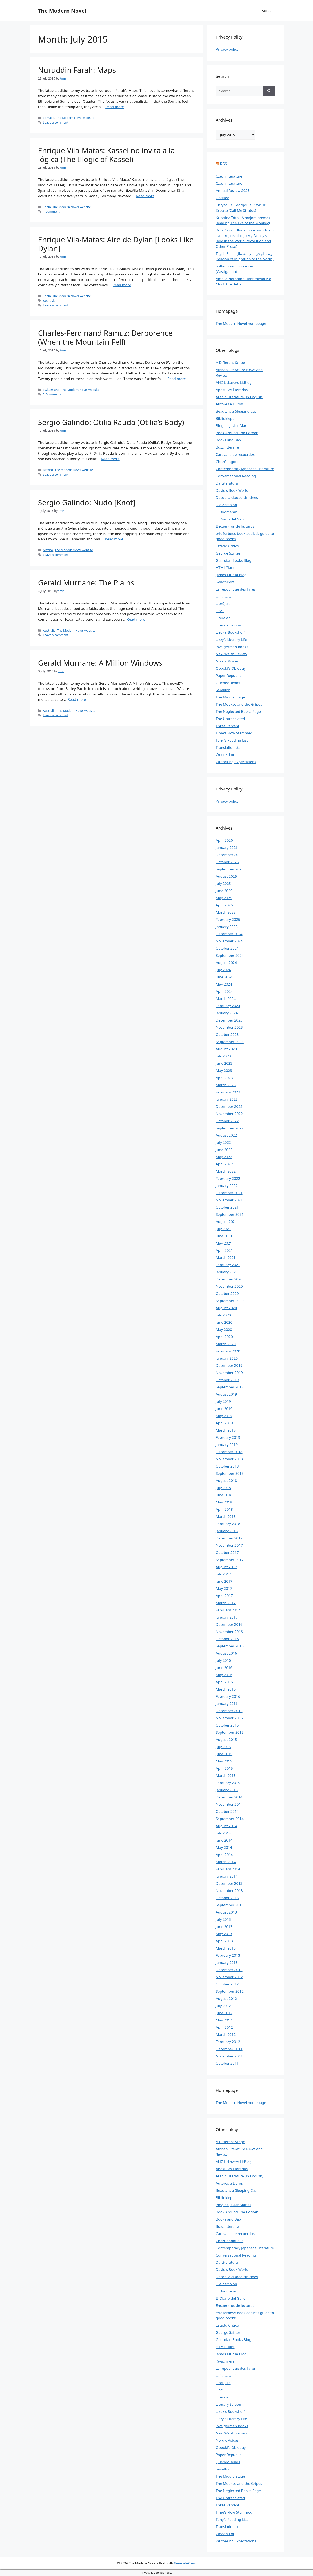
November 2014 (229, 1804)
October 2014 (227, 1811)
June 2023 (224, 1063)
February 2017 (228, 1610)
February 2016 (228, 1696)
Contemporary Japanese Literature (245, 468)
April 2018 (224, 1509)
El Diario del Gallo (231, 519)
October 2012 (227, 1984)
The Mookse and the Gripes (239, 704)
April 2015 (224, 1768)
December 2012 (229, 1969)
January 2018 (227, 1530)
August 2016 (226, 1653)
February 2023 (228, 1092)
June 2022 (224, 1149)
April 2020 (224, 1336)
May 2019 (224, 1415)
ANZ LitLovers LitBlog (234, 382)
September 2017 (230, 1559)
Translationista (228, 747)
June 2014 (224, 1840)
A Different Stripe (230, 362)
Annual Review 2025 (233, 190)
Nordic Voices (227, 661)
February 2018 (228, 1523)
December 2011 (229, 2048)
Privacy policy (227, 49)
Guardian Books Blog (233, 560)
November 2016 (229, 1631)
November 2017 (229, 1545)
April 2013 (224, 1941)
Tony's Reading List (232, 740)
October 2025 (227, 861)
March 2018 (226, 1516)
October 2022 (227, 1120)
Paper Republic (228, 675)
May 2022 (224, 1156)
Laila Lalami (226, 596)
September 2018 (230, 1473)
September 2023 (230, 1041)
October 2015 (227, 1725)
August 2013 (226, 1912)
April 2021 (224, 1250)
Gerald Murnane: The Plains (86, 583)
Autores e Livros (229, 404)
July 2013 (223, 1919)
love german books (232, 646)
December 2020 (229, 1279)
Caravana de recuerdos (235, 454)
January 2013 (227, 1962)
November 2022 (229, 1113)
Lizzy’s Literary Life (231, 639)
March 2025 (226, 912)
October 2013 (227, 1897)
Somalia (48, 118)
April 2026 (224, 840)
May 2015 (224, 1761)
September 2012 (230, 1991)
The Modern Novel (62, 10)
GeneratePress (185, 2563)
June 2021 (224, 1236)
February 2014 (228, 1869)
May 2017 (224, 1588)
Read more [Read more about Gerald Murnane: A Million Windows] (77, 699)
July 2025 (223, 883)
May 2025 (224, 897)
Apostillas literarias (232, 389)
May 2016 (224, 1674)
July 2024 (223, 969)
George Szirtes (228, 553)
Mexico (48, 470)
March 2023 (226, 1084)
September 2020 (230, 1300)
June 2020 (224, 1322)
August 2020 (226, 1307)
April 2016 (224, 1682)
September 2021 (230, 1214)
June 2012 (224, 2012)
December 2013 (229, 1883)
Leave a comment (55, 122)
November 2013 (229, 1890)
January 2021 (227, 1271)
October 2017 (227, 1552)
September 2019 (230, 1387)
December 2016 (229, 1624)
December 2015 (229, 1710)
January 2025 (227, 926)
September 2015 (230, 1732)
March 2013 (226, 1948)
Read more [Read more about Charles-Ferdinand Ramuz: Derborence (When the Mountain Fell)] (176, 378)
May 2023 (224, 1070)
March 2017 (226, 1602)
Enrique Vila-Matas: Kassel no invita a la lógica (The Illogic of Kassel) (106, 154)
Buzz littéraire (227, 447)
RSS (223, 164)
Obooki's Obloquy (231, 668)
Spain (47, 207)
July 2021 (223, 1228)
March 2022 (226, 1171)
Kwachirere (225, 582)
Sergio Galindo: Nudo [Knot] (86, 502)
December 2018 (229, 1451)
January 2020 (227, 1358)
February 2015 (228, 1782)
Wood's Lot (225, 754)
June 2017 (224, 1581)
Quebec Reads (228, 682)
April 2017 (224, 1595)
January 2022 (227, 1185)
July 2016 (223, 1660)
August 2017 (226, 1566)
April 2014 (224, 1854)
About (266, 10)
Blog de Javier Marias (233, 425)
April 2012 (224, 2027)
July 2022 (223, 1142)
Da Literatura (227, 483)
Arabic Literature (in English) (239, 396)
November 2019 (229, 1372)
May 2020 (224, 1329)
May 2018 (224, 1502)
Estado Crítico (227, 546)
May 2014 (224, 1847)
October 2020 (227, 1293)
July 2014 (223, 1833)
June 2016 (224, 1667)
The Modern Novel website (75, 118)
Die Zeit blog (226, 504)
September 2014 (230, 1818)
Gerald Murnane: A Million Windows (100, 663)
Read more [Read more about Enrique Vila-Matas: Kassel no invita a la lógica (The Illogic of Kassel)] (145, 195)
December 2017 (229, 1538)
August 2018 (226, 1480)
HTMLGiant (225, 567)
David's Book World (232, 490)
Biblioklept (225, 418)
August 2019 (226, 1394)
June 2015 (224, 1753)
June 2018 (224, 1494)
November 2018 (229, 1459)
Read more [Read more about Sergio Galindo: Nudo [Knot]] (114, 539)
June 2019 (224, 1408)
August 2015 (226, 1739)
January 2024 (227, 1013)
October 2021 (227, 1207)
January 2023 (227, 1099)
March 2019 (226, 1430)
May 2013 (224, 1933)
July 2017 (223, 1574)
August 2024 (226, 962)
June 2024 (224, 977)
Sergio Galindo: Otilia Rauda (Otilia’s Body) (111, 422)
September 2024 (230, 955)
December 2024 (229, 933)
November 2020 (229, 1286)
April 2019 (224, 1423)
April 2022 (224, 1164)
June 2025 (224, 890)
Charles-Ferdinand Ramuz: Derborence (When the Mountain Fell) (105, 337)
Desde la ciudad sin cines (237, 497)
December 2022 (229, 1106)
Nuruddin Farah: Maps (77, 70)
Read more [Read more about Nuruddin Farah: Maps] (114, 106)
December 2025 (229, 854)
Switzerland (51, 390)
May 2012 (224, 2020)
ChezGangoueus (230, 461)
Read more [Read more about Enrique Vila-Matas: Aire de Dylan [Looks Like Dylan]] (122, 284)
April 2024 (224, 991)
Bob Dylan (50, 301)
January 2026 (227, 847)
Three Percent (227, 725)
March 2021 (226, 1257)
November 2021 (229, 1200)
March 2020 (226, 1343)
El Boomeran (226, 511)
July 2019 (223, 1401)
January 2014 (227, 1876)
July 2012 (223, 2005)
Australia (49, 630)
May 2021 (224, 1243)
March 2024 (226, 998)
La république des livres (236, 589)
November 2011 (229, 2056)
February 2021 (228, 1264)
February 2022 (228, 1178)
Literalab (223, 617)
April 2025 (224, 905)
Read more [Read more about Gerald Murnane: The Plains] (136, 619)
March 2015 (226, 1775)
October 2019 (227, 1379)
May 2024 (224, 984)
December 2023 (229, 1020)
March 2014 (226, 1861)
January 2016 (227, 1703)
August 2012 (226, 1998)
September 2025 (230, 869)
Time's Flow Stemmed (234, 733)
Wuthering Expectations (236, 761)
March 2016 (226, 1689)
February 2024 (228, 1005)
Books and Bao (228, 440)
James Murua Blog (231, 574)
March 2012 (226, 2034)
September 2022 (230, 1128)
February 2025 (228, 919)
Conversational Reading (236, 476)
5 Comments (52, 394)
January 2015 (227, 1789)
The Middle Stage (230, 697)
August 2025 (226, 876)
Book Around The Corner (237, 432)
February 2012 (228, 2041)
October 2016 (227, 1638)
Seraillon (223, 689)
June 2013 (224, 1926)
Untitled (222, 197)
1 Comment (51, 211)
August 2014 (226, 1825)
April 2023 (224, 1077)
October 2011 (227, 2063)
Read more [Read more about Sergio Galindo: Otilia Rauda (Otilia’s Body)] (110, 458)
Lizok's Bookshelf (230, 632)
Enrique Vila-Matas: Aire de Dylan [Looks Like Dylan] (116, 243)
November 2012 (229, 1976)
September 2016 (230, 1646)
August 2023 (226, 1048)
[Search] (269, 91)
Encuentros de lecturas (235, 526)
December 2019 (229, 1365)
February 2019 (228, 1437)
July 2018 (223, 1487)
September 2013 (230, 1905)
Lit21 (220, 610)
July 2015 (223, 1746)
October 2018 (227, 1466)
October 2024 (227, 948)
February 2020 (228, 1351)
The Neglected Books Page (238, 711)
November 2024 (229, 941)
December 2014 (229, 1797)
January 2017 (227, 1617)
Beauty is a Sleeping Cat (236, 411)
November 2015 (229, 1717)
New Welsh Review (231, 653)
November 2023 (229, 1027)
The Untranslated (230, 718)
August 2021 (226, 1221)
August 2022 (226, 1135)
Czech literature (229, 176)
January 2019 (227, 1444)
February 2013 (228, 1955)
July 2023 (223, 1056)
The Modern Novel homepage (241, 323)
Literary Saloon (228, 625)
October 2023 (227, 1034)
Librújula (223, 603)
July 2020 (223, 1315)
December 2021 (229, 1192)
